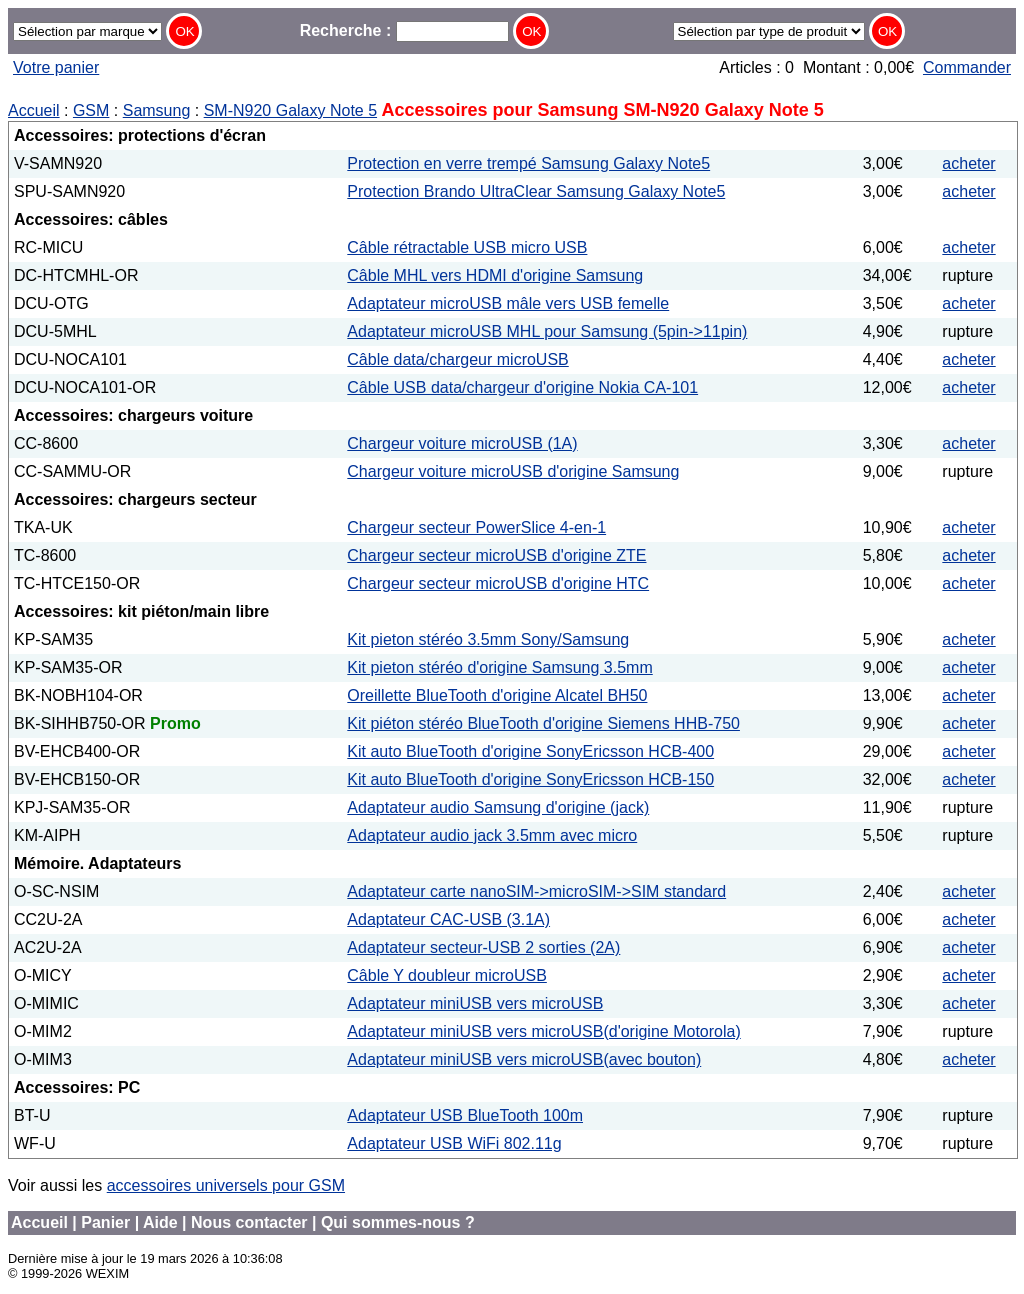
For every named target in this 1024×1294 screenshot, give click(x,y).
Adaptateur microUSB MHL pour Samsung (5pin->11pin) (547, 331)
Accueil (34, 110)
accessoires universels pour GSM (226, 1185)
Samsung (157, 110)
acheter (968, 163)
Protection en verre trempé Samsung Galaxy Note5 (528, 163)
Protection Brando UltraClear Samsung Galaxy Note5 (536, 191)
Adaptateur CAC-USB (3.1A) (448, 919)
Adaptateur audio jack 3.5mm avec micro (492, 835)
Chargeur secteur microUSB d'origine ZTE (496, 555)
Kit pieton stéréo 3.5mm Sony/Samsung (488, 639)
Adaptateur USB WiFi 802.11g (454, 1143)
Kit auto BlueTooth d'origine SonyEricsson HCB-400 (530, 751)
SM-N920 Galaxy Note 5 (290, 110)
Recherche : (404, 30)
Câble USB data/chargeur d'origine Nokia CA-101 (522, 387)
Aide (160, 1222)
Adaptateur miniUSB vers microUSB (475, 1003)
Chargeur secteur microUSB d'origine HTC (498, 583)
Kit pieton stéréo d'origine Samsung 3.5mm (499, 667)
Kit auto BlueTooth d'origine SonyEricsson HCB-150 (530, 779)
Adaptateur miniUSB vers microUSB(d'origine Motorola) (543, 1031)
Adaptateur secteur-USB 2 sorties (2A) (483, 947)
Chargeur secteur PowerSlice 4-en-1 (476, 527)
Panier (105, 1222)
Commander (967, 67)
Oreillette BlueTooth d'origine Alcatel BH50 (497, 695)
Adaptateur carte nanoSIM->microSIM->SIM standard (536, 891)
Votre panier (56, 67)
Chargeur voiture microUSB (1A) (462, 443)
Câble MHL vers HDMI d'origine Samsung (495, 275)
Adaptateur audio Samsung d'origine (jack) (498, 807)
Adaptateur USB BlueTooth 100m (465, 1115)
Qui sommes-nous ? (398, 1222)
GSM (91, 110)
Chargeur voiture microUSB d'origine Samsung (513, 471)
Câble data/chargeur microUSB (457, 359)
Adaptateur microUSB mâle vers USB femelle (508, 303)
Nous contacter (249, 1222)
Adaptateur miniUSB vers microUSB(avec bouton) (524, 1059)
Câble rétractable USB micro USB (467, 247)
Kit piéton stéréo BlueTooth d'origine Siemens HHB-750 (543, 723)
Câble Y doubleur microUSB (447, 975)
